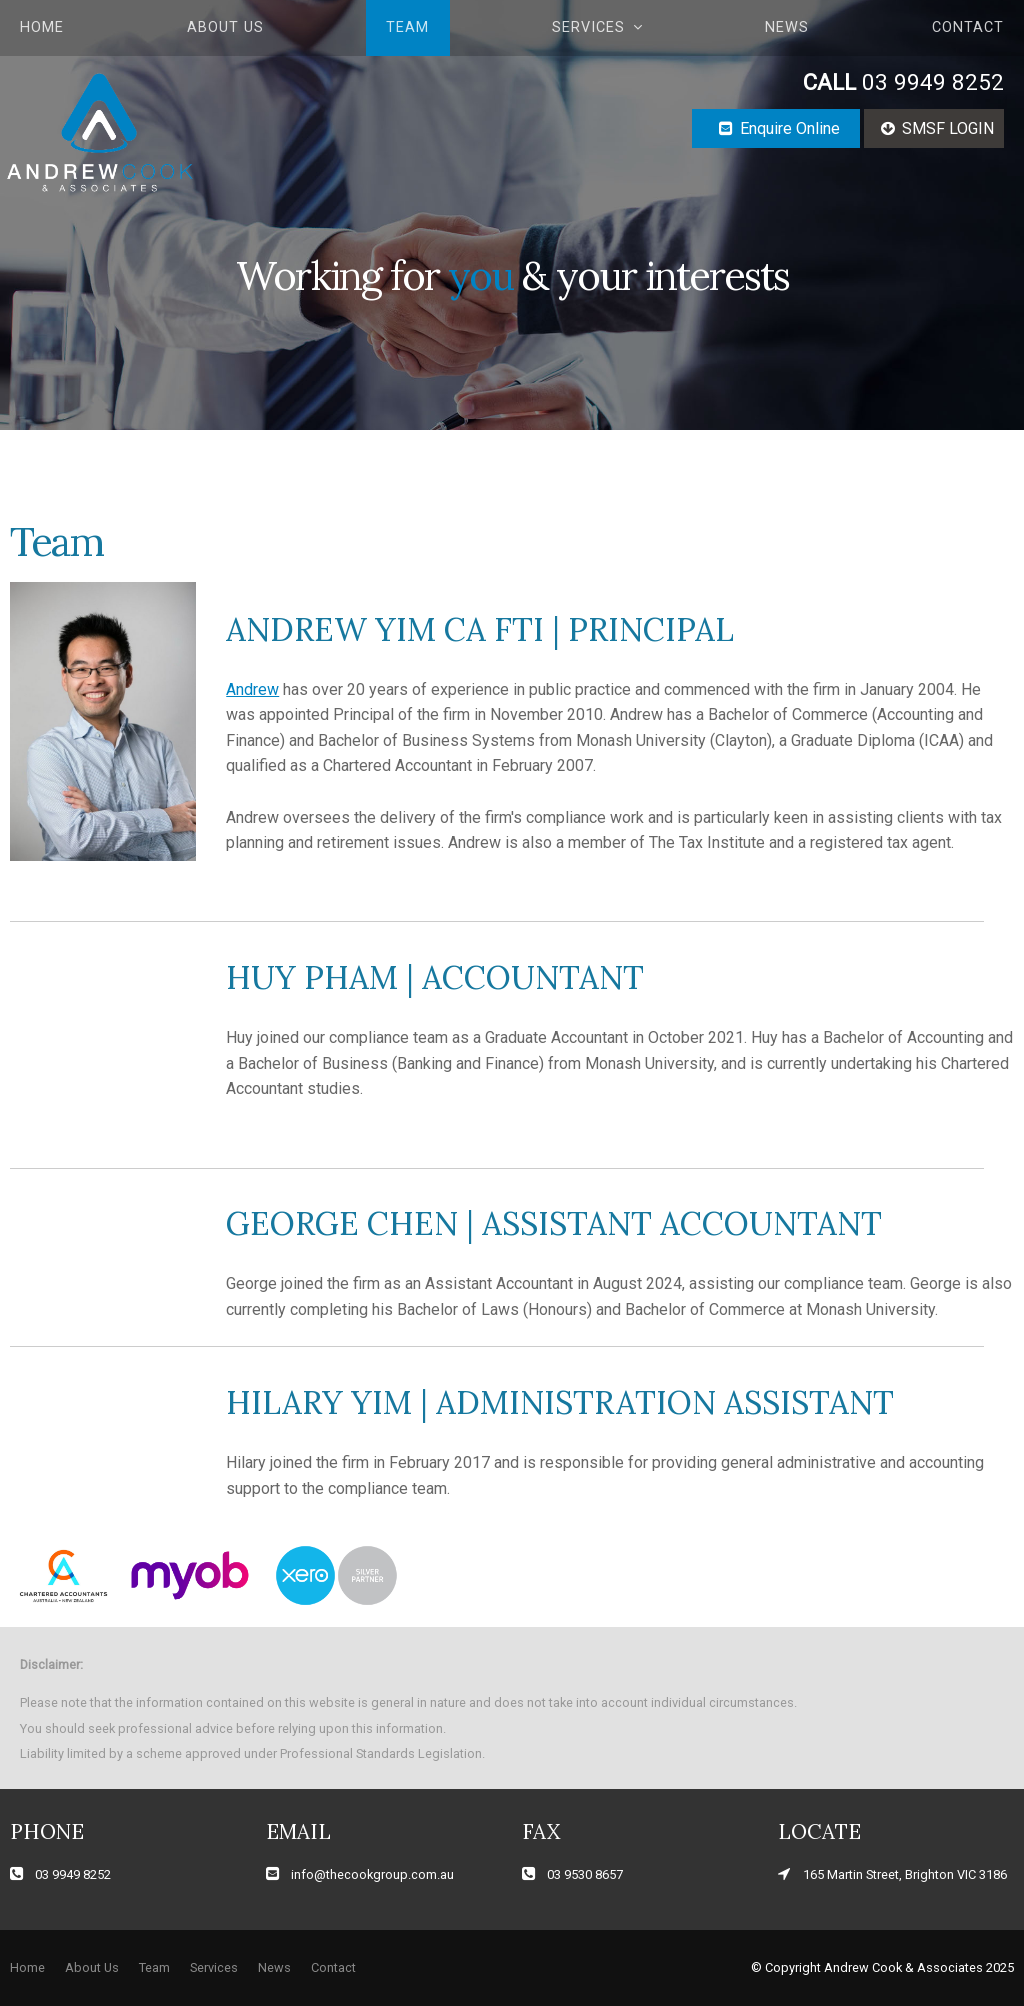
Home (42, 27)
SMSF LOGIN (948, 128)
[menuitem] (27, 1968)
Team (407, 27)
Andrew (252, 689)
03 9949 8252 (903, 82)
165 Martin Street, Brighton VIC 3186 (905, 1874)
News (787, 27)
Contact (968, 27)
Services (588, 27)
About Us (225, 27)
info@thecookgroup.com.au (372, 1874)
